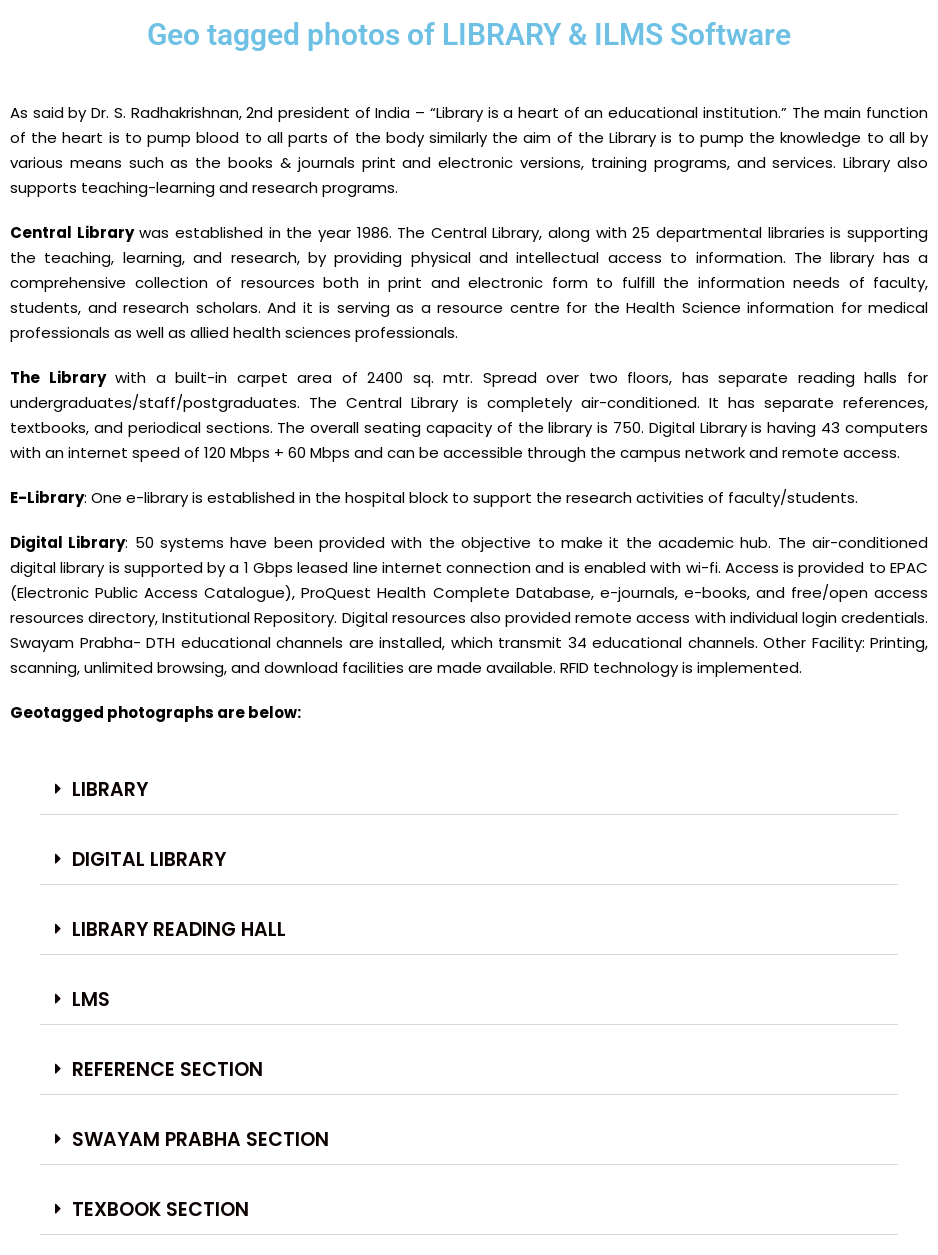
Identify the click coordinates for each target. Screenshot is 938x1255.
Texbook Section (160, 1209)
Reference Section (167, 1069)
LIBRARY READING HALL (179, 929)
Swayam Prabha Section (200, 1139)
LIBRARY (110, 789)
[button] (469, 790)
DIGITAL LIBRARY (149, 859)
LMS (91, 999)
